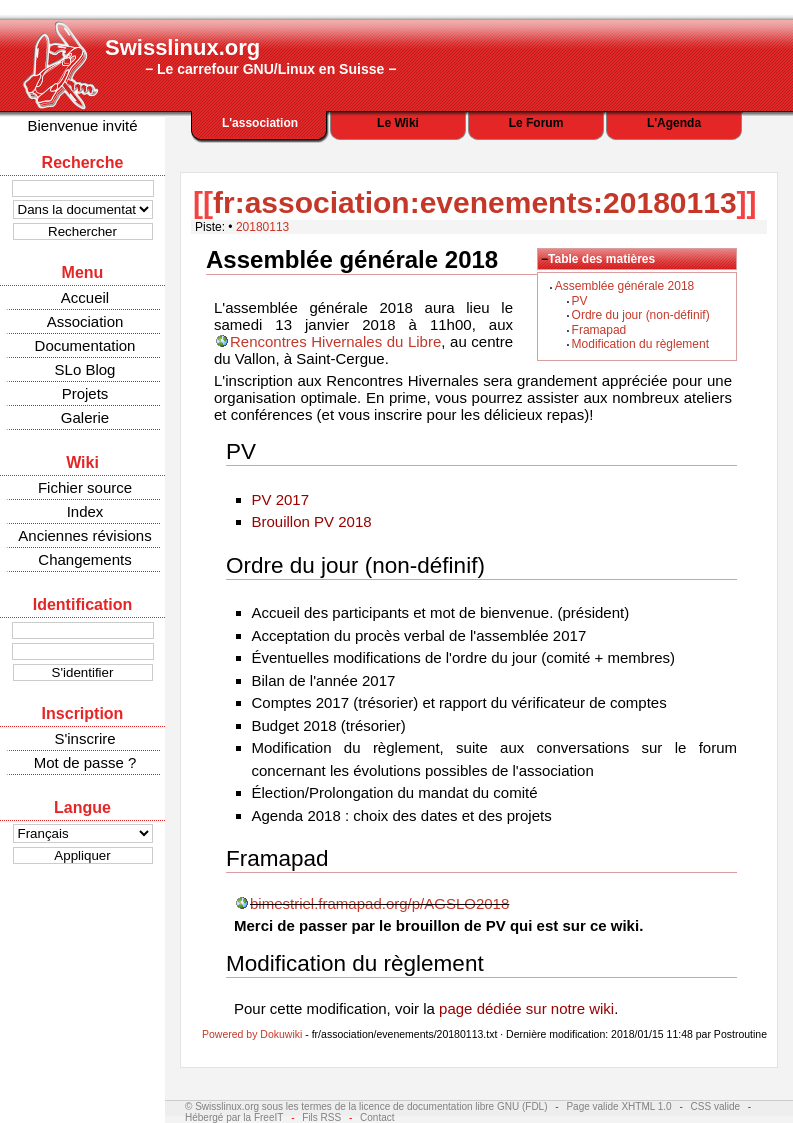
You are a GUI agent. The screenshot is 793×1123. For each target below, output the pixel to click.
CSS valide (715, 1106)
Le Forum (536, 123)
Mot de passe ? (85, 762)
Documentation (85, 345)
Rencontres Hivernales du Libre (335, 341)
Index (85, 511)
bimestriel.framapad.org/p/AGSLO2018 (379, 903)
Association (85, 321)
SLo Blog (85, 369)
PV (580, 301)
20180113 (262, 227)
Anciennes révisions (84, 535)
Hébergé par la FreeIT (234, 1117)
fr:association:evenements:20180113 (475, 202)
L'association (260, 123)
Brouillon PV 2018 (312, 521)
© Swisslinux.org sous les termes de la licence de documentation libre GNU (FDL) (366, 1106)
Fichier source (85, 487)
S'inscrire (84, 738)
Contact (377, 1117)
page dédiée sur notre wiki (526, 1008)
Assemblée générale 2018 (624, 286)
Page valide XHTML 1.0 (618, 1106)
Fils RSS (321, 1117)
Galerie (85, 417)
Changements (84, 559)
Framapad (599, 330)
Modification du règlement (640, 344)
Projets (85, 393)
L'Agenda (674, 123)
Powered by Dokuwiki (252, 1034)
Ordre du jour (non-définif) (641, 315)
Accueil (85, 297)
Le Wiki (398, 123)
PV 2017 (281, 499)
